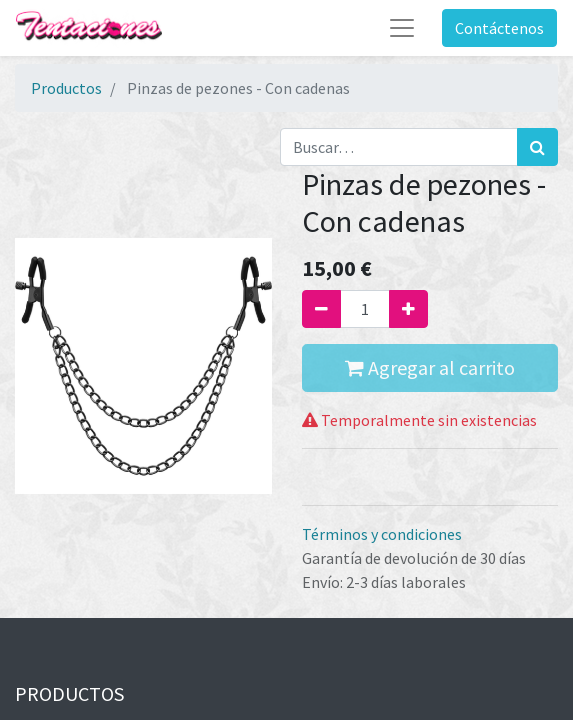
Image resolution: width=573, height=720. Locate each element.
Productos (66, 88)
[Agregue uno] (408, 309)
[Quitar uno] (321, 309)
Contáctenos (499, 28)
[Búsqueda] (537, 147)
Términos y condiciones (382, 534)
